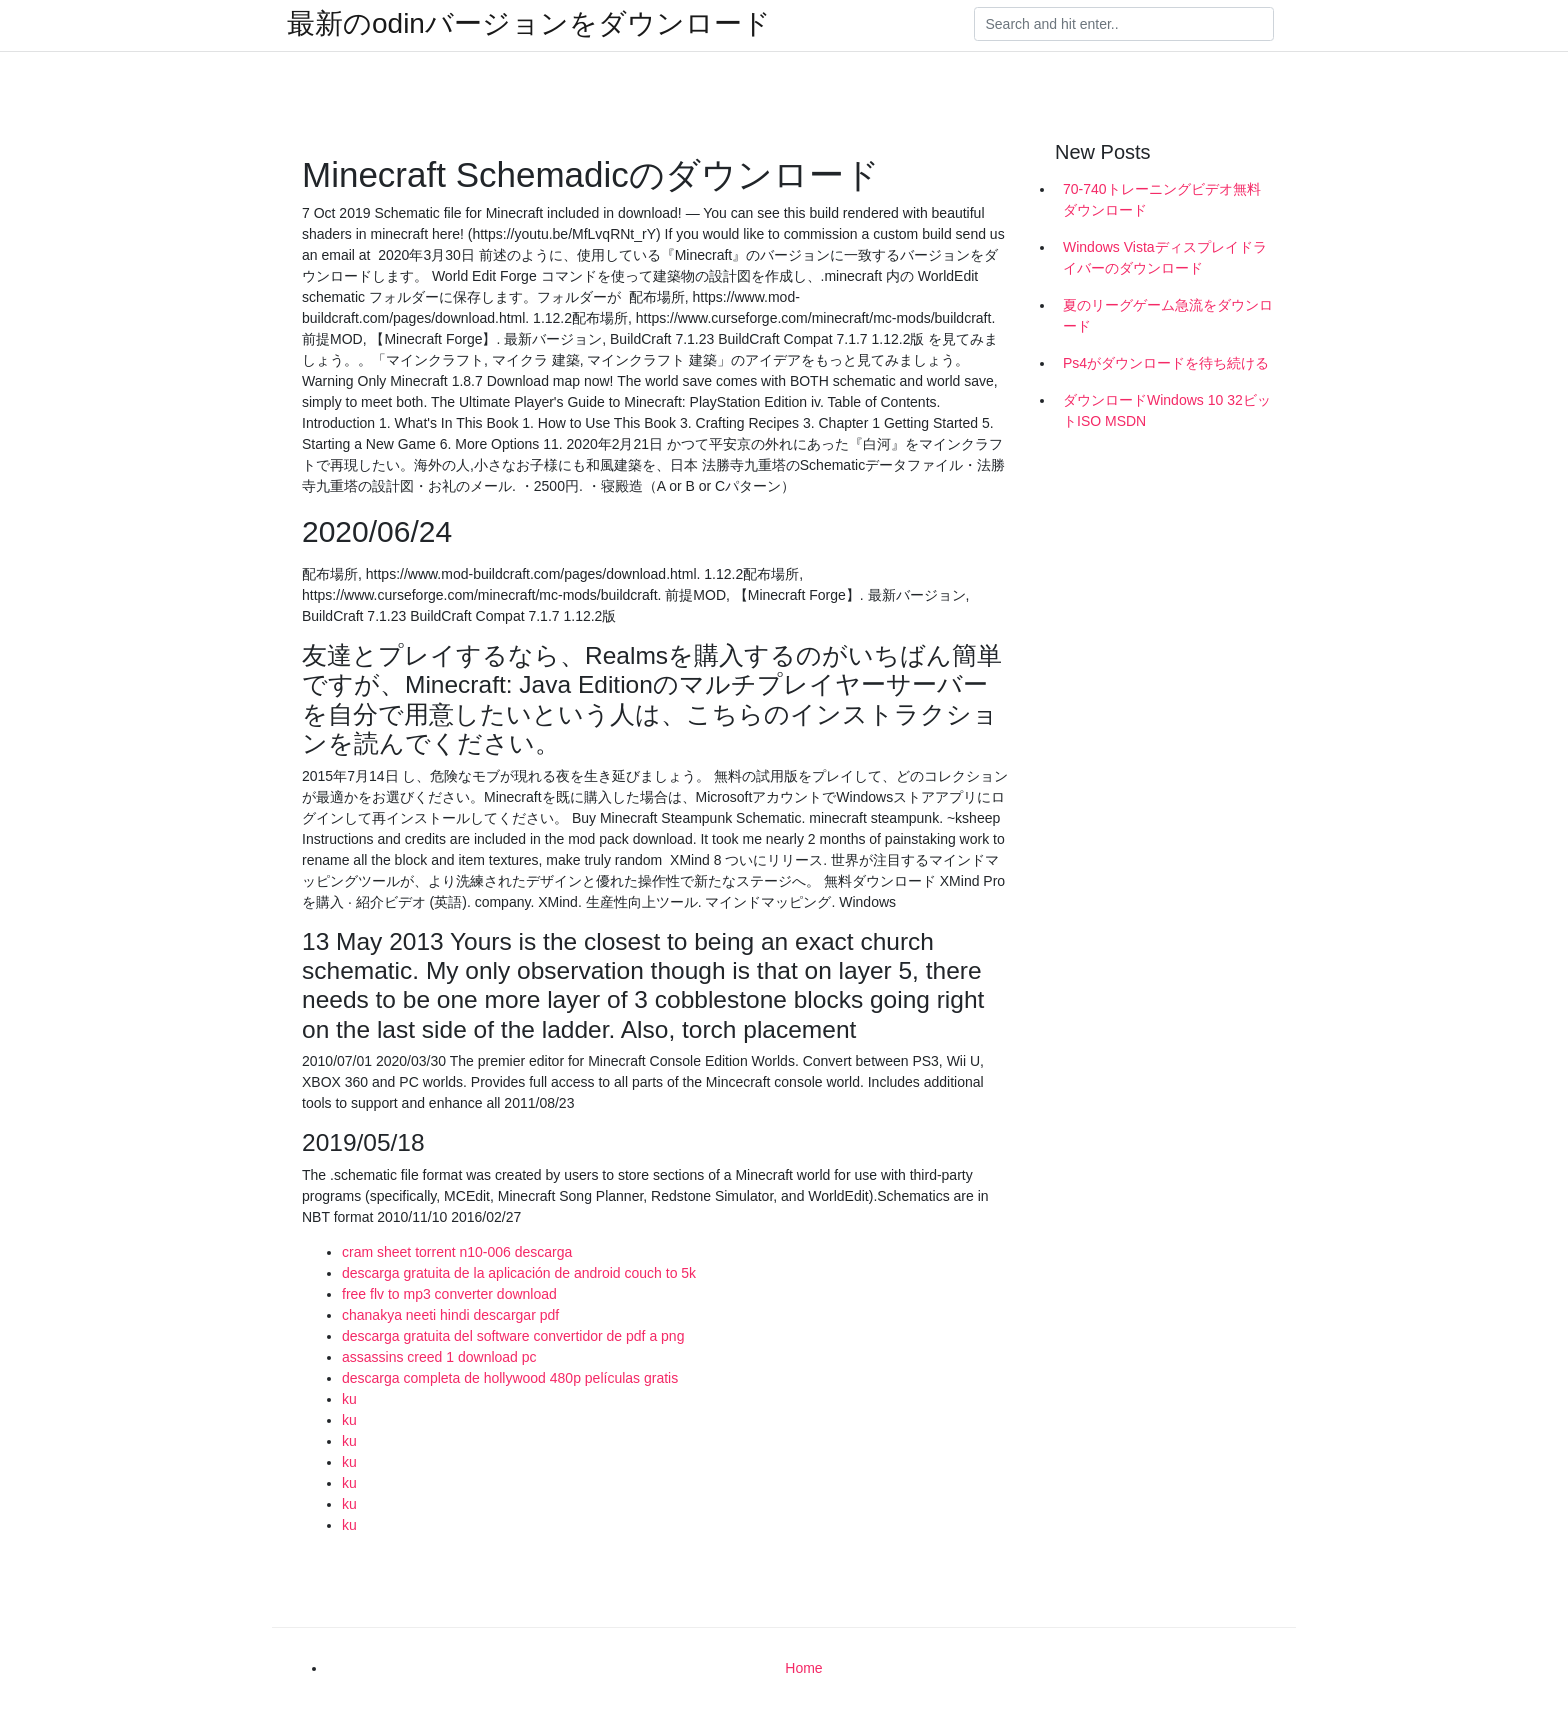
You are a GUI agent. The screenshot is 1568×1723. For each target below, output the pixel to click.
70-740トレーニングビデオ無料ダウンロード (1162, 199)
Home (803, 1668)
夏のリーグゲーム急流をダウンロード (1168, 315)
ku (349, 1399)
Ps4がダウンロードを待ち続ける (1166, 363)
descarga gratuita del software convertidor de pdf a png (513, 1336)
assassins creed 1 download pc (439, 1357)
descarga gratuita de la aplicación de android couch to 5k (519, 1273)
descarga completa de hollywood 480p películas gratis (510, 1378)
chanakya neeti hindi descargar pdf (450, 1315)
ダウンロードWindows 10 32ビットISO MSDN (1167, 410)
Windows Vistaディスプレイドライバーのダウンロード (1165, 257)
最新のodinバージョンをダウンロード (529, 24)
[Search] (1124, 24)
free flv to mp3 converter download (449, 1294)
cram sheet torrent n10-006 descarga (457, 1252)
